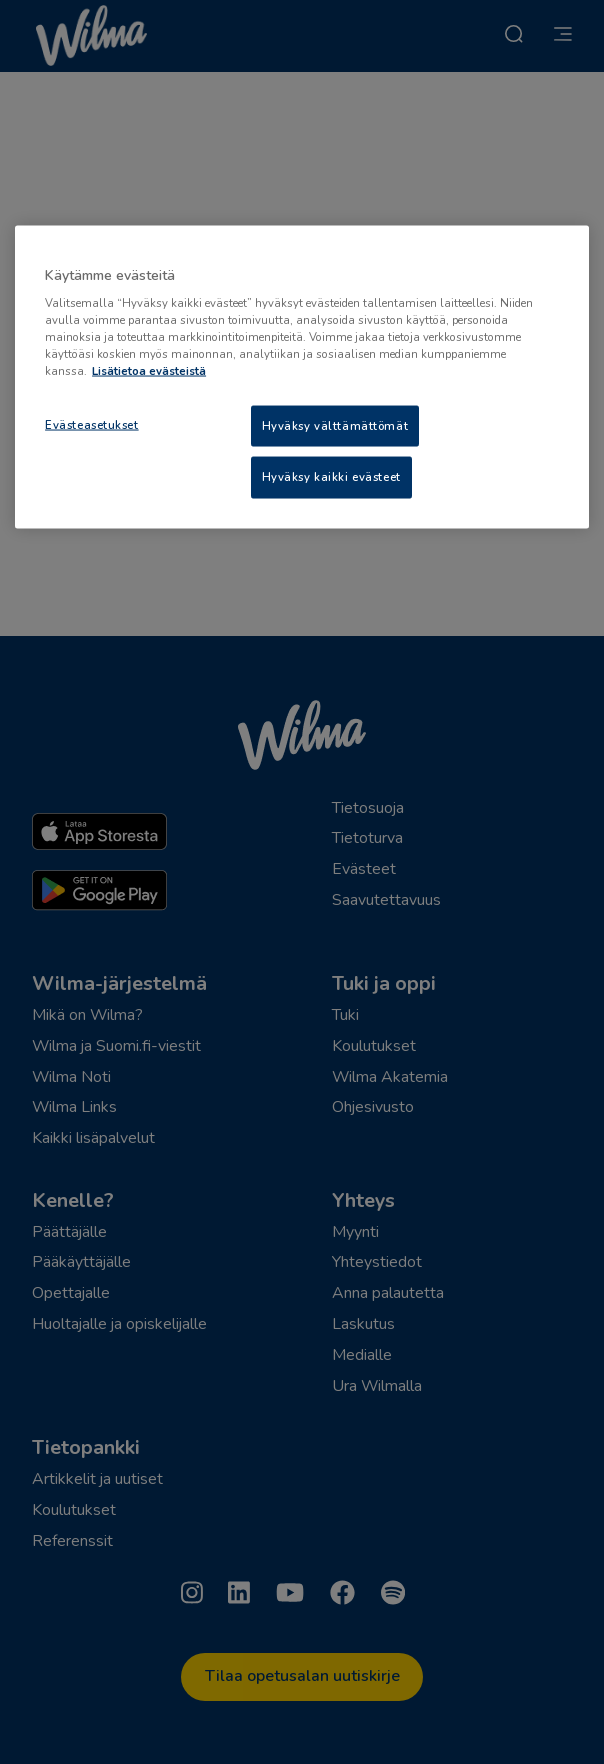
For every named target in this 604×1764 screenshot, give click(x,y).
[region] (302, 377)
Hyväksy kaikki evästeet (331, 477)
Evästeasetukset (92, 424)
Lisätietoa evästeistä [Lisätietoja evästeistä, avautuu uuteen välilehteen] (149, 371)
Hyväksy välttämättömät (335, 425)
